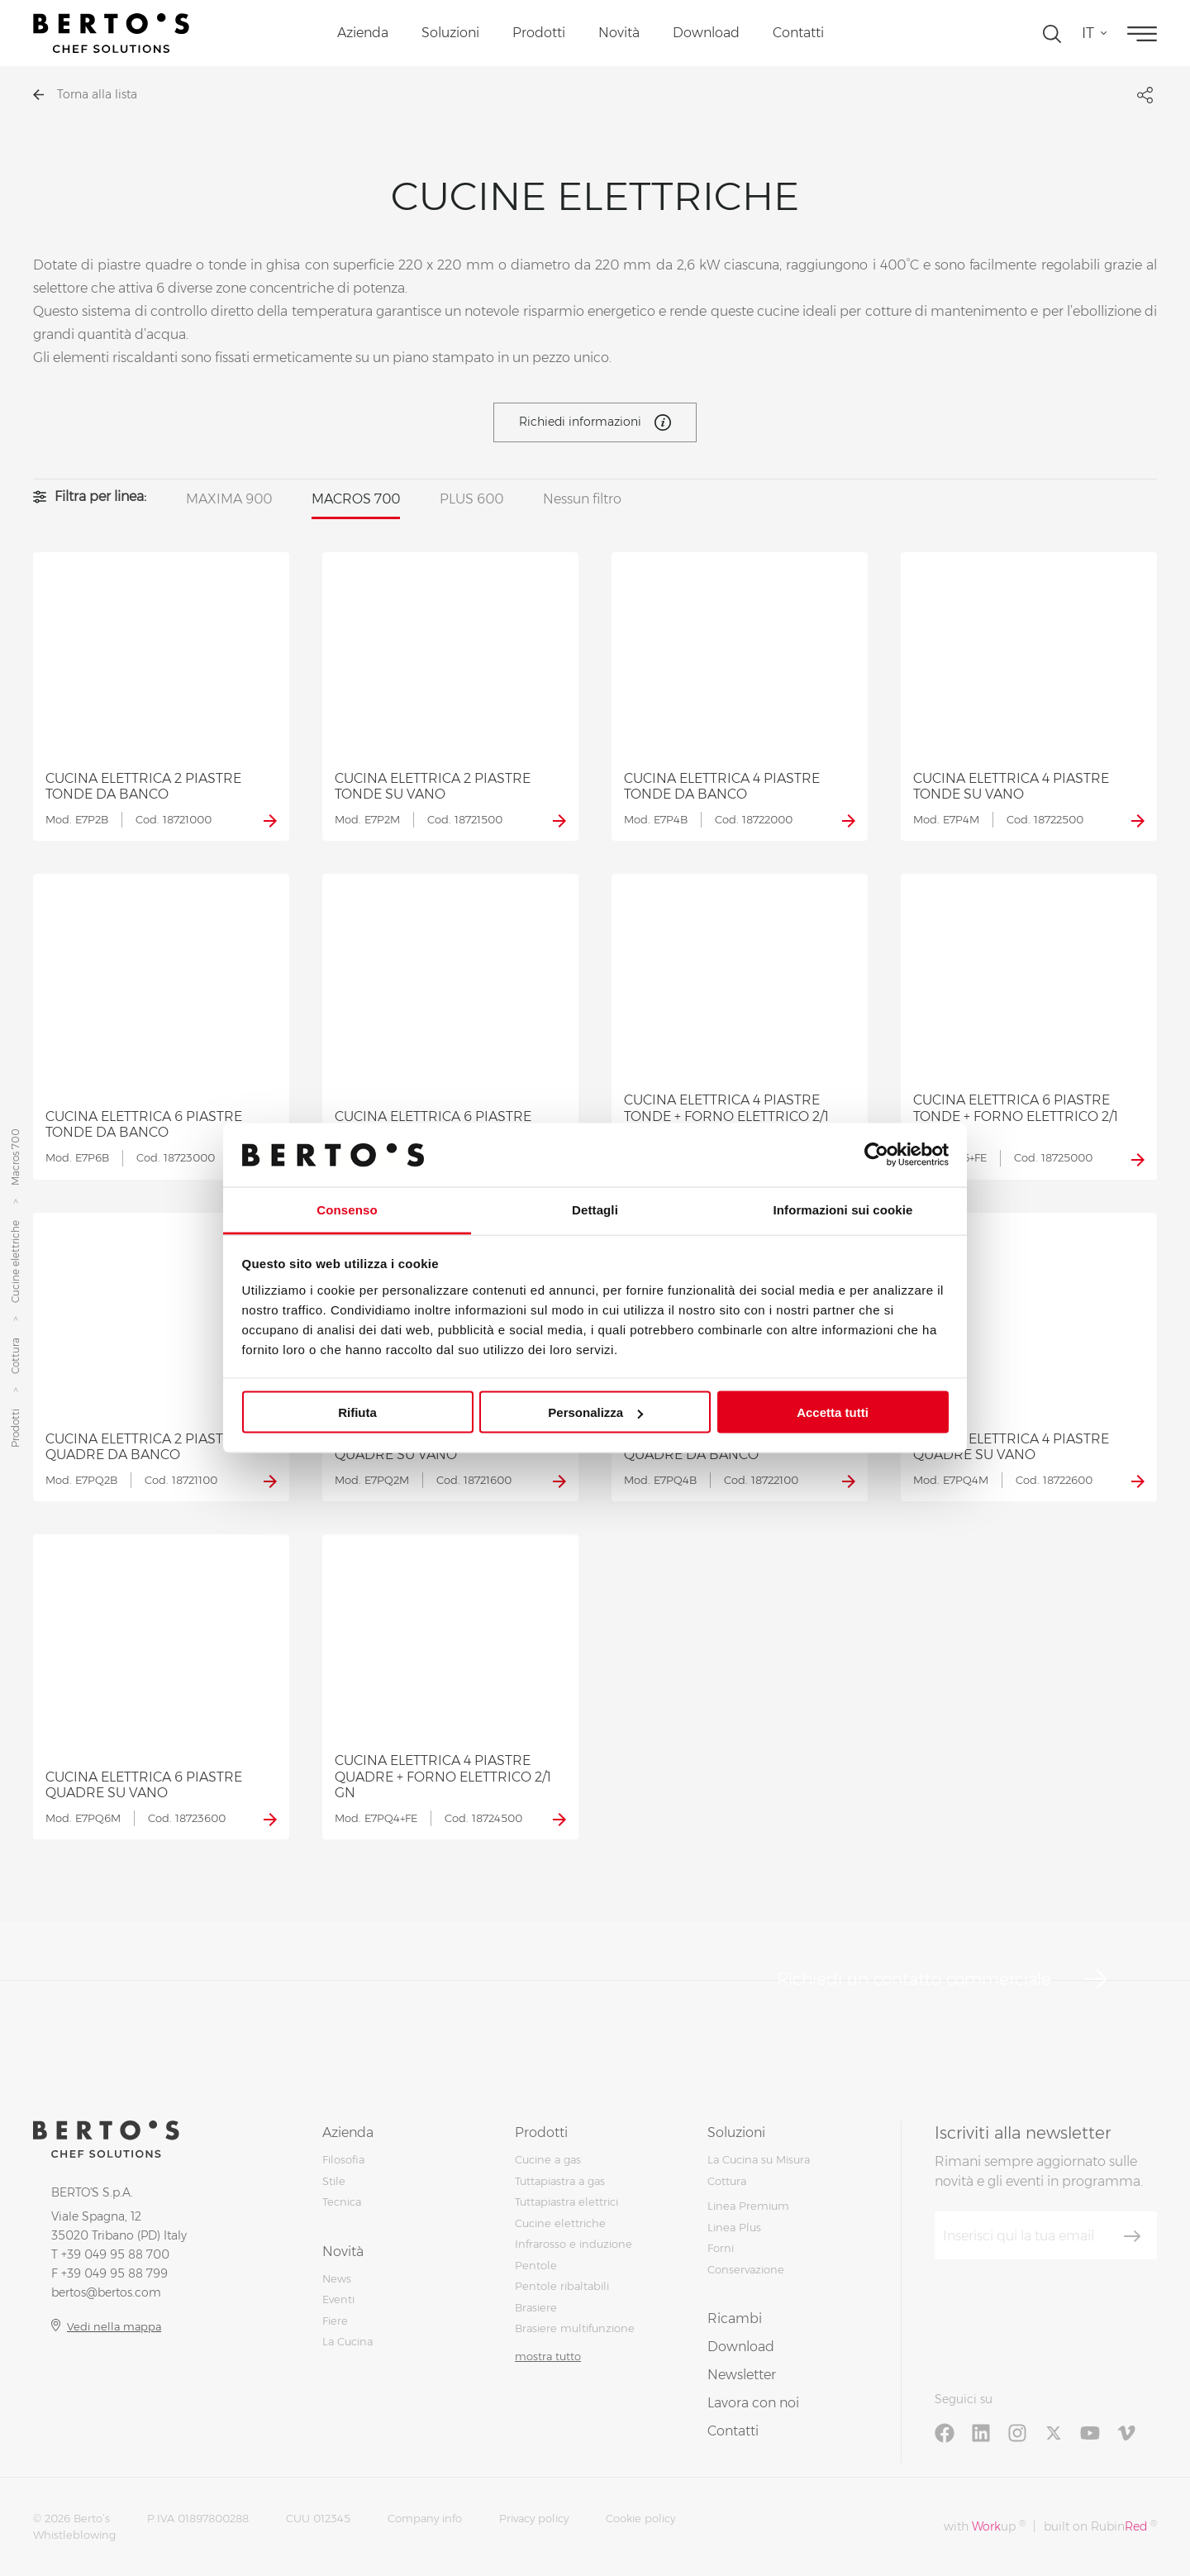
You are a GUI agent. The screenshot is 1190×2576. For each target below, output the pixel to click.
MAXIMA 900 (229, 499)
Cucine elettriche (15, 1261)
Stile (333, 2180)
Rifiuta (357, 1412)
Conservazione (745, 2269)
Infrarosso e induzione (573, 2243)
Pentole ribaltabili (562, 2285)
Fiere (335, 2320)
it (1088, 33)
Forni (720, 2247)
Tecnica (341, 2201)
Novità (619, 33)
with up (985, 2526)
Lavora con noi (753, 2403)
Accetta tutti (833, 1412)
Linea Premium (748, 2205)
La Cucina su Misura (758, 2159)
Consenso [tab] (347, 1209)
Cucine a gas (548, 2159)
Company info (425, 2518)
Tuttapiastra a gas (560, 2180)
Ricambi (734, 2318)
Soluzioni (450, 33)
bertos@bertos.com (106, 2292)
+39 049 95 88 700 (115, 2254)
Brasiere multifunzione (575, 2328)
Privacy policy (534, 2518)
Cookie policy (640, 2518)
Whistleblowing (74, 2534)
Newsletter (741, 2375)
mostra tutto (548, 2356)
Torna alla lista (85, 94)
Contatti (798, 33)
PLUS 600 (471, 499)
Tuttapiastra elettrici (566, 2201)
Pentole (536, 2265)
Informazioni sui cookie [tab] (843, 1209)
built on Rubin (1100, 2526)
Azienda (362, 33)
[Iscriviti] (1132, 2236)
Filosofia (343, 2159)
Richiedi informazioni (595, 422)
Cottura (15, 1356)
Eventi (338, 2299)
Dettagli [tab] (595, 1209)
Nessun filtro (582, 499)
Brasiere (536, 2307)
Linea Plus (734, 2227)
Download (706, 33)
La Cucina (347, 2341)
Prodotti (538, 33)
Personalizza (595, 1412)
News (336, 2278)
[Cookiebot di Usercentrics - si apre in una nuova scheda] (876, 1155)
